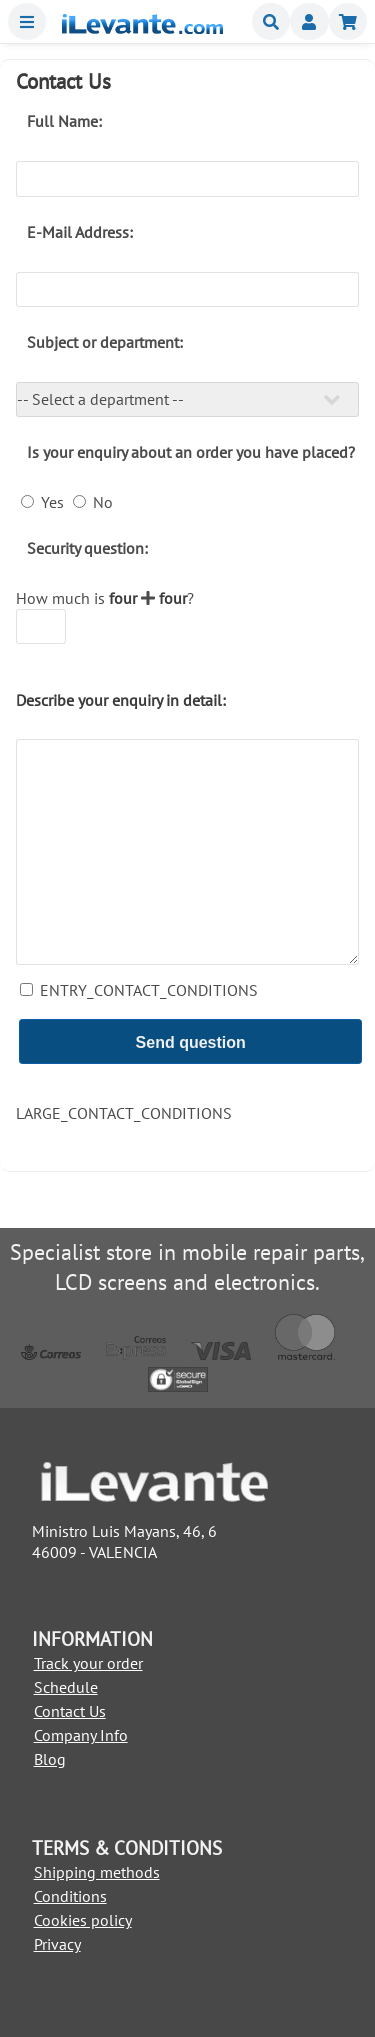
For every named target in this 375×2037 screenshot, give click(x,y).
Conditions (70, 1896)
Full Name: (64, 121)
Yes (50, 502)
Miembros (309, 21)
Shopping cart (348, 21)
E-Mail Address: (80, 232)
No (101, 502)
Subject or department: (105, 342)
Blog (50, 1759)
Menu (27, 21)
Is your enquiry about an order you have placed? (191, 452)
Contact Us (70, 1711)
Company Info (81, 1735)
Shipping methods (97, 1872)
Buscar (271, 21)
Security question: (87, 548)
